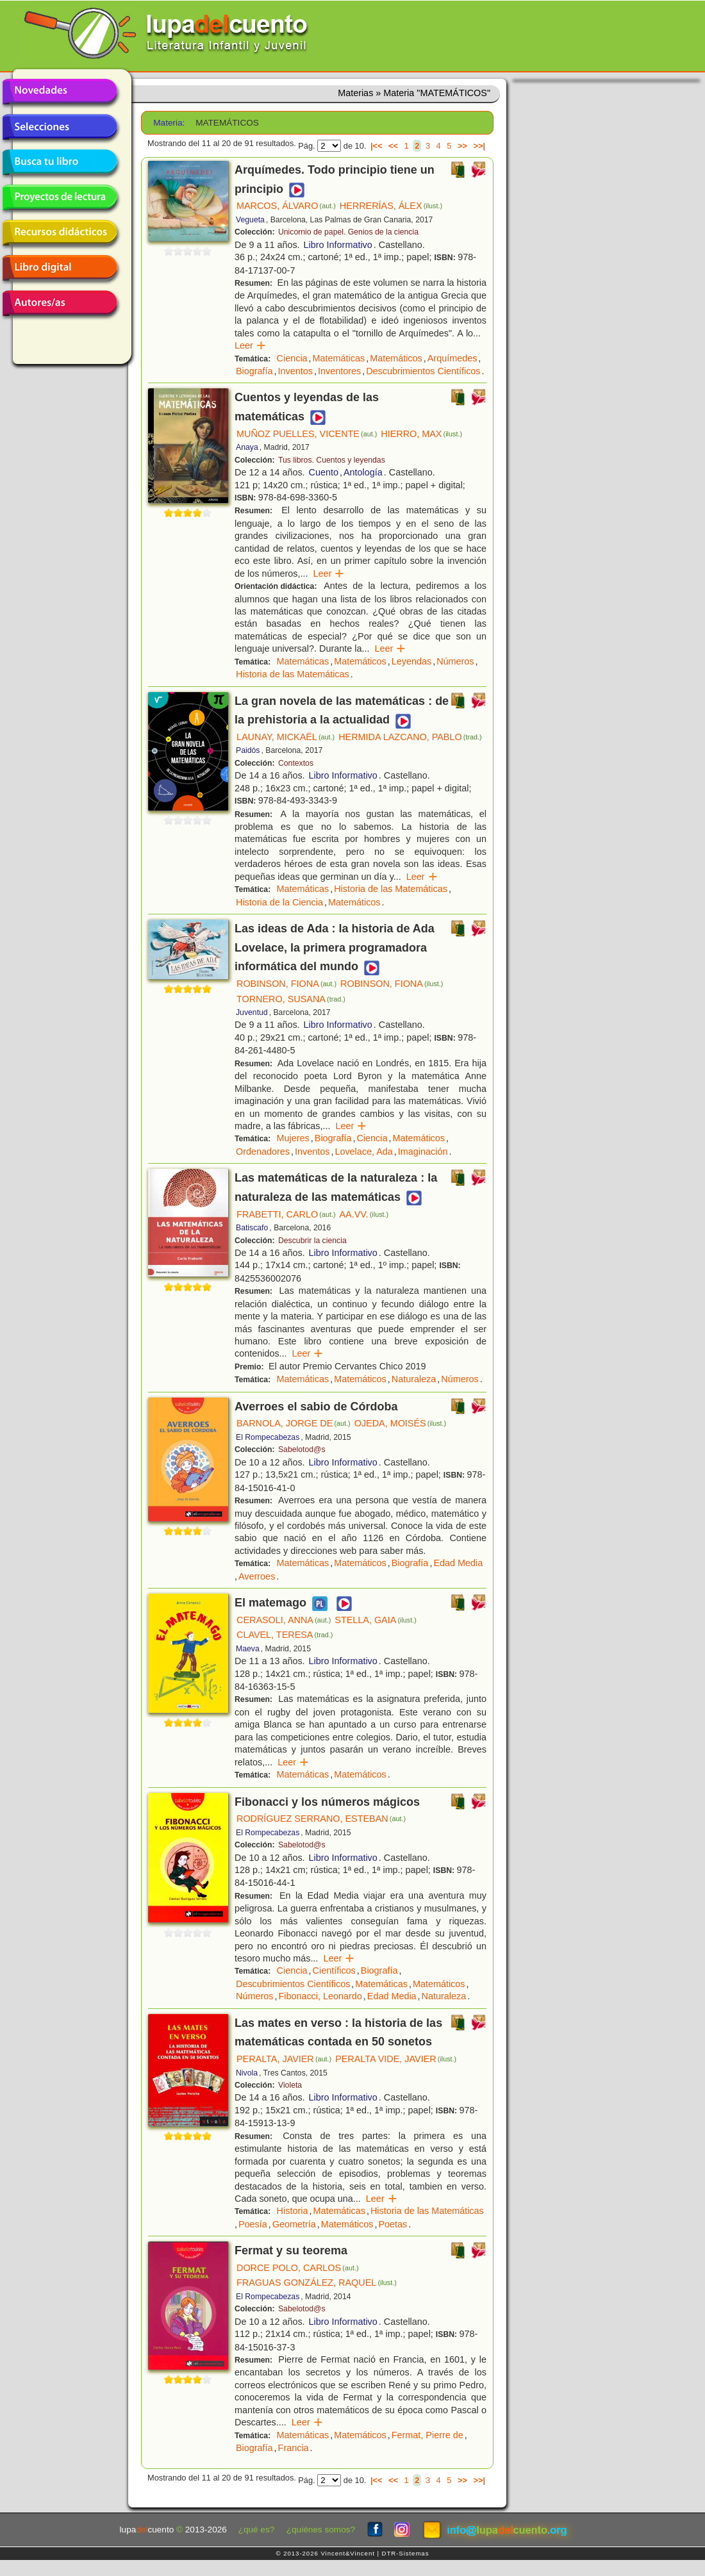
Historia (292, 2211)
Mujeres (293, 1138)
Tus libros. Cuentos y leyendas (331, 460)
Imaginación (423, 1151)
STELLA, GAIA (376, 1620)
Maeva (248, 1648)
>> (462, 146)
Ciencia (292, 358)
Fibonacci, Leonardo (319, 1996)
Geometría (294, 2224)
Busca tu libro (59, 162)
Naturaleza (414, 1379)
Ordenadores (263, 1151)
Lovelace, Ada (363, 1151)
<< (393, 146)
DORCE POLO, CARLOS (297, 2268)
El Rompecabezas (267, 1437)
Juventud (252, 1012)
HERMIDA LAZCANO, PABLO (409, 737)
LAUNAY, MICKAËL (285, 737)
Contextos (295, 763)
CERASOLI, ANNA (283, 1620)
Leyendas (411, 661)
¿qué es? (256, 2529)
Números (455, 661)
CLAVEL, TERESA (284, 1635)
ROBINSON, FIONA (286, 983)
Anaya (247, 447)
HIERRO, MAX (421, 434)
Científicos (334, 1970)
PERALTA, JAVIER (283, 2059)
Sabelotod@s (302, 1449)
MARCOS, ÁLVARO (286, 206)
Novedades (59, 91)
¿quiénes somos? (320, 2529)
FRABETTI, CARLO (286, 1214)
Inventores (339, 371)
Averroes (256, 1576)
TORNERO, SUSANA (290, 999)
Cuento (323, 472)
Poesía (252, 2224)
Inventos (295, 371)
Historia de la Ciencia (279, 902)
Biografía (254, 371)
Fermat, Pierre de (427, 2435)
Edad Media (458, 1563)
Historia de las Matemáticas (292, 674)
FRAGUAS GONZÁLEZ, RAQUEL (316, 2282)
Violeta (290, 2085)
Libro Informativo (338, 245)
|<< (376, 146)
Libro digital (59, 268)
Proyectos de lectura (59, 197)
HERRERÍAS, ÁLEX (391, 206)
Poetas (392, 2224)
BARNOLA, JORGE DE (293, 1423)
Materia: (169, 123)
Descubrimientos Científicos (423, 371)
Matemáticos (396, 358)
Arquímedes (452, 358)
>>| (479, 146)
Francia (293, 2448)
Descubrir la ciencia (312, 1240)
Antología (363, 472)
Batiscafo (252, 1227)
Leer (250, 345)
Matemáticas (339, 358)
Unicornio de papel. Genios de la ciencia (348, 231)
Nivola (247, 2072)
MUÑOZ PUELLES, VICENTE (306, 434)
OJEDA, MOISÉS (400, 1423)
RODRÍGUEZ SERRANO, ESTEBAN (321, 1818)
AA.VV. (364, 1214)
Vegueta (250, 219)
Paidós (248, 750)
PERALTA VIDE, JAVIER (395, 2059)
